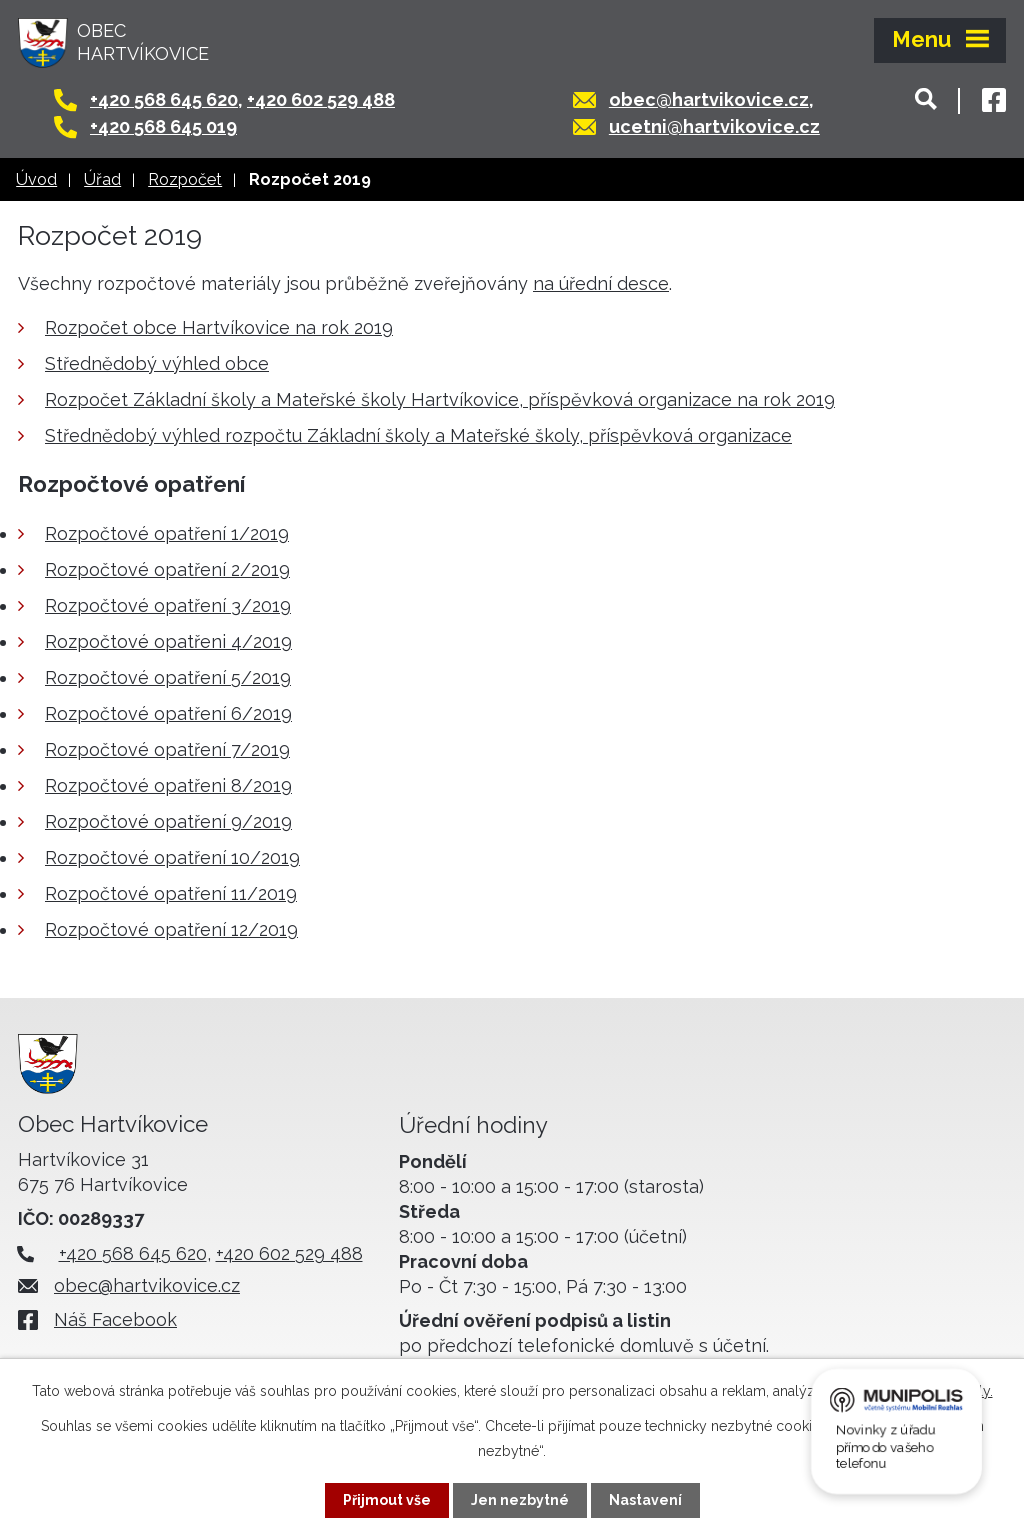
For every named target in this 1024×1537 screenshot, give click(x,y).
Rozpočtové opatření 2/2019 (167, 569)
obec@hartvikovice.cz (709, 99)
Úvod (36, 179)
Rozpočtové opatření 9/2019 (168, 821)
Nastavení (645, 1500)
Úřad (102, 179)
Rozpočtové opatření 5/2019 (168, 677)
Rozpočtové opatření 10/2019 (172, 857)
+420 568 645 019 (163, 126)
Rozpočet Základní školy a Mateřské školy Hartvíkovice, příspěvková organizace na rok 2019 (440, 399)
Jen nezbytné (520, 1500)
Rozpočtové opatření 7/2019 (167, 749)
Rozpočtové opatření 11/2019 (171, 893)
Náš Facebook (115, 1319)
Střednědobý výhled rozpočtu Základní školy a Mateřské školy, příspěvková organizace (418, 435)
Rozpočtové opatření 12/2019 (171, 929)
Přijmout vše (387, 1500)
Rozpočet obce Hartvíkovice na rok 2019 (219, 327)
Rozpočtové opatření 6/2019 (168, 713)
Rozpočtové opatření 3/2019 (168, 605)
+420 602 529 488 (321, 99)
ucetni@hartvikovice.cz (714, 126)
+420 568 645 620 (164, 99)
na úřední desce (601, 283)
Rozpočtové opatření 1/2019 (167, 533)
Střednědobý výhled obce (157, 363)
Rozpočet (185, 179)
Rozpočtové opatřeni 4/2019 (168, 641)
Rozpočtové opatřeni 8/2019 (168, 785)
